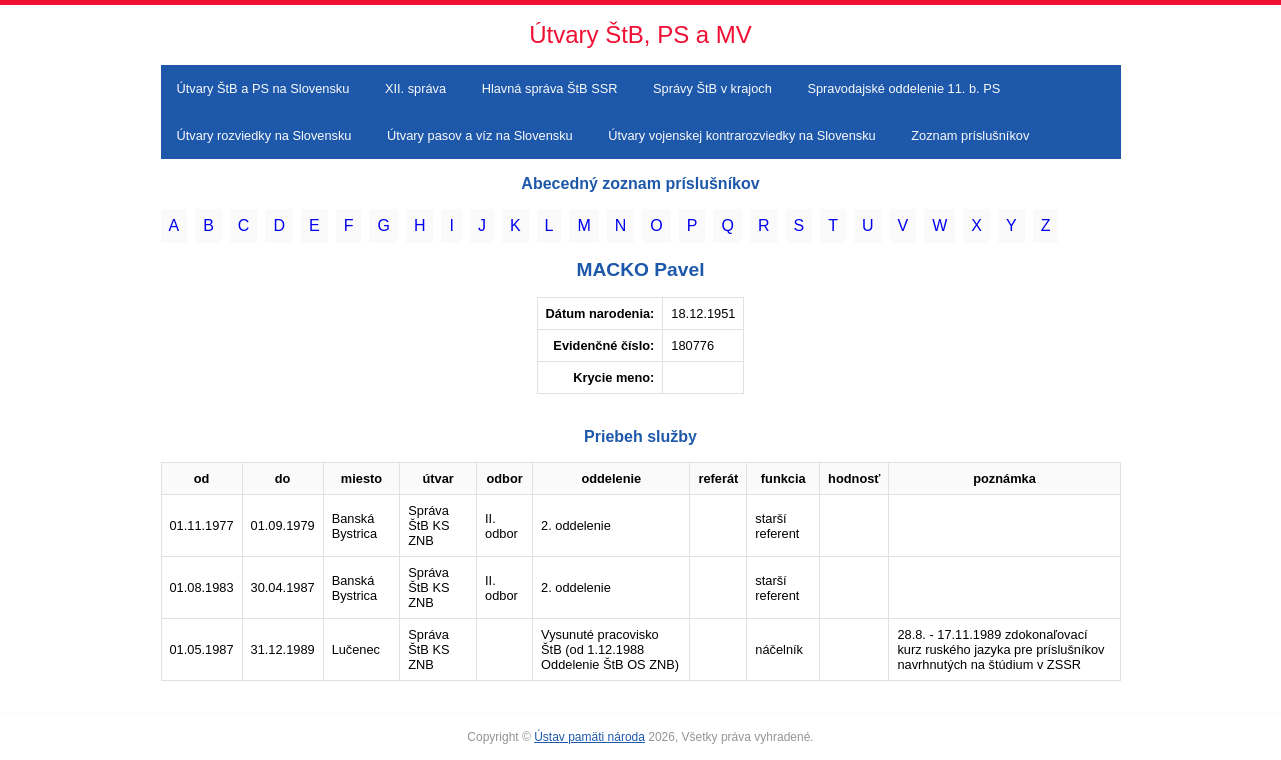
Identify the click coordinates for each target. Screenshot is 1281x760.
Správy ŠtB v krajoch (712, 88)
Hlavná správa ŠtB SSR (550, 88)
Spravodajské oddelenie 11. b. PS (903, 88)
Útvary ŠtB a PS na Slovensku (263, 88)
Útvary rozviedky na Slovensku (264, 135)
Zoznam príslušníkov (970, 135)
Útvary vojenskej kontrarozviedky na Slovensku (741, 135)
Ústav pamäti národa (589, 737)
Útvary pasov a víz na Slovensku (480, 135)
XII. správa (415, 88)
